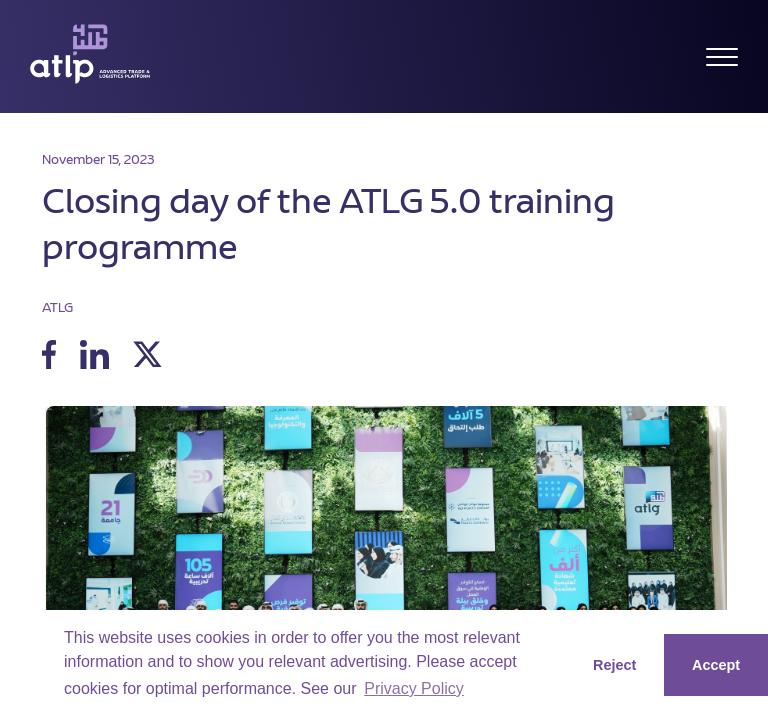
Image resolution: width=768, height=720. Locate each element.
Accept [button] (716, 665)
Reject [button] (614, 665)
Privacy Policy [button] (414, 688)
